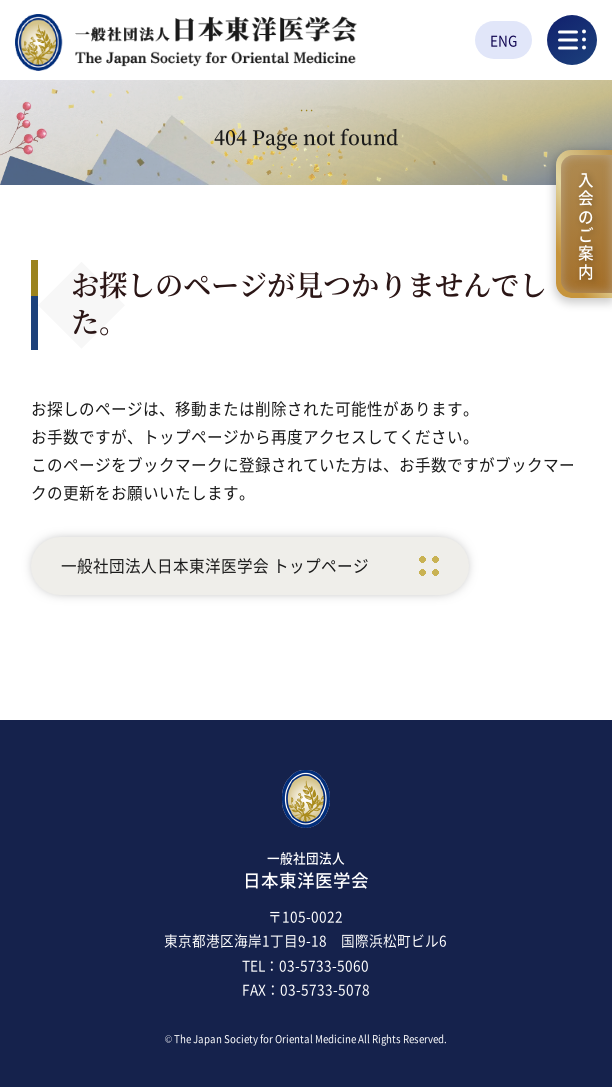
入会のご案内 (585, 223)
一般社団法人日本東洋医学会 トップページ (215, 565)
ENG (503, 40)
